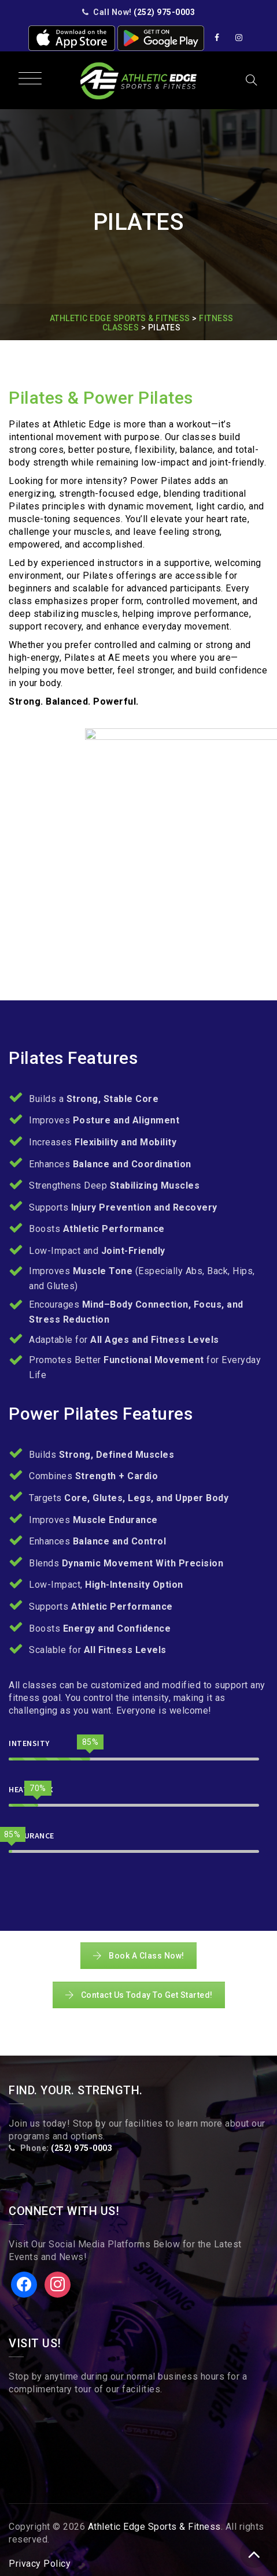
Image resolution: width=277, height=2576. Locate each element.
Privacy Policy (40, 2563)
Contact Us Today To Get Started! (139, 1995)
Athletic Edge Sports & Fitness (154, 2526)
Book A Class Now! (138, 1955)
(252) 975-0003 (164, 12)
